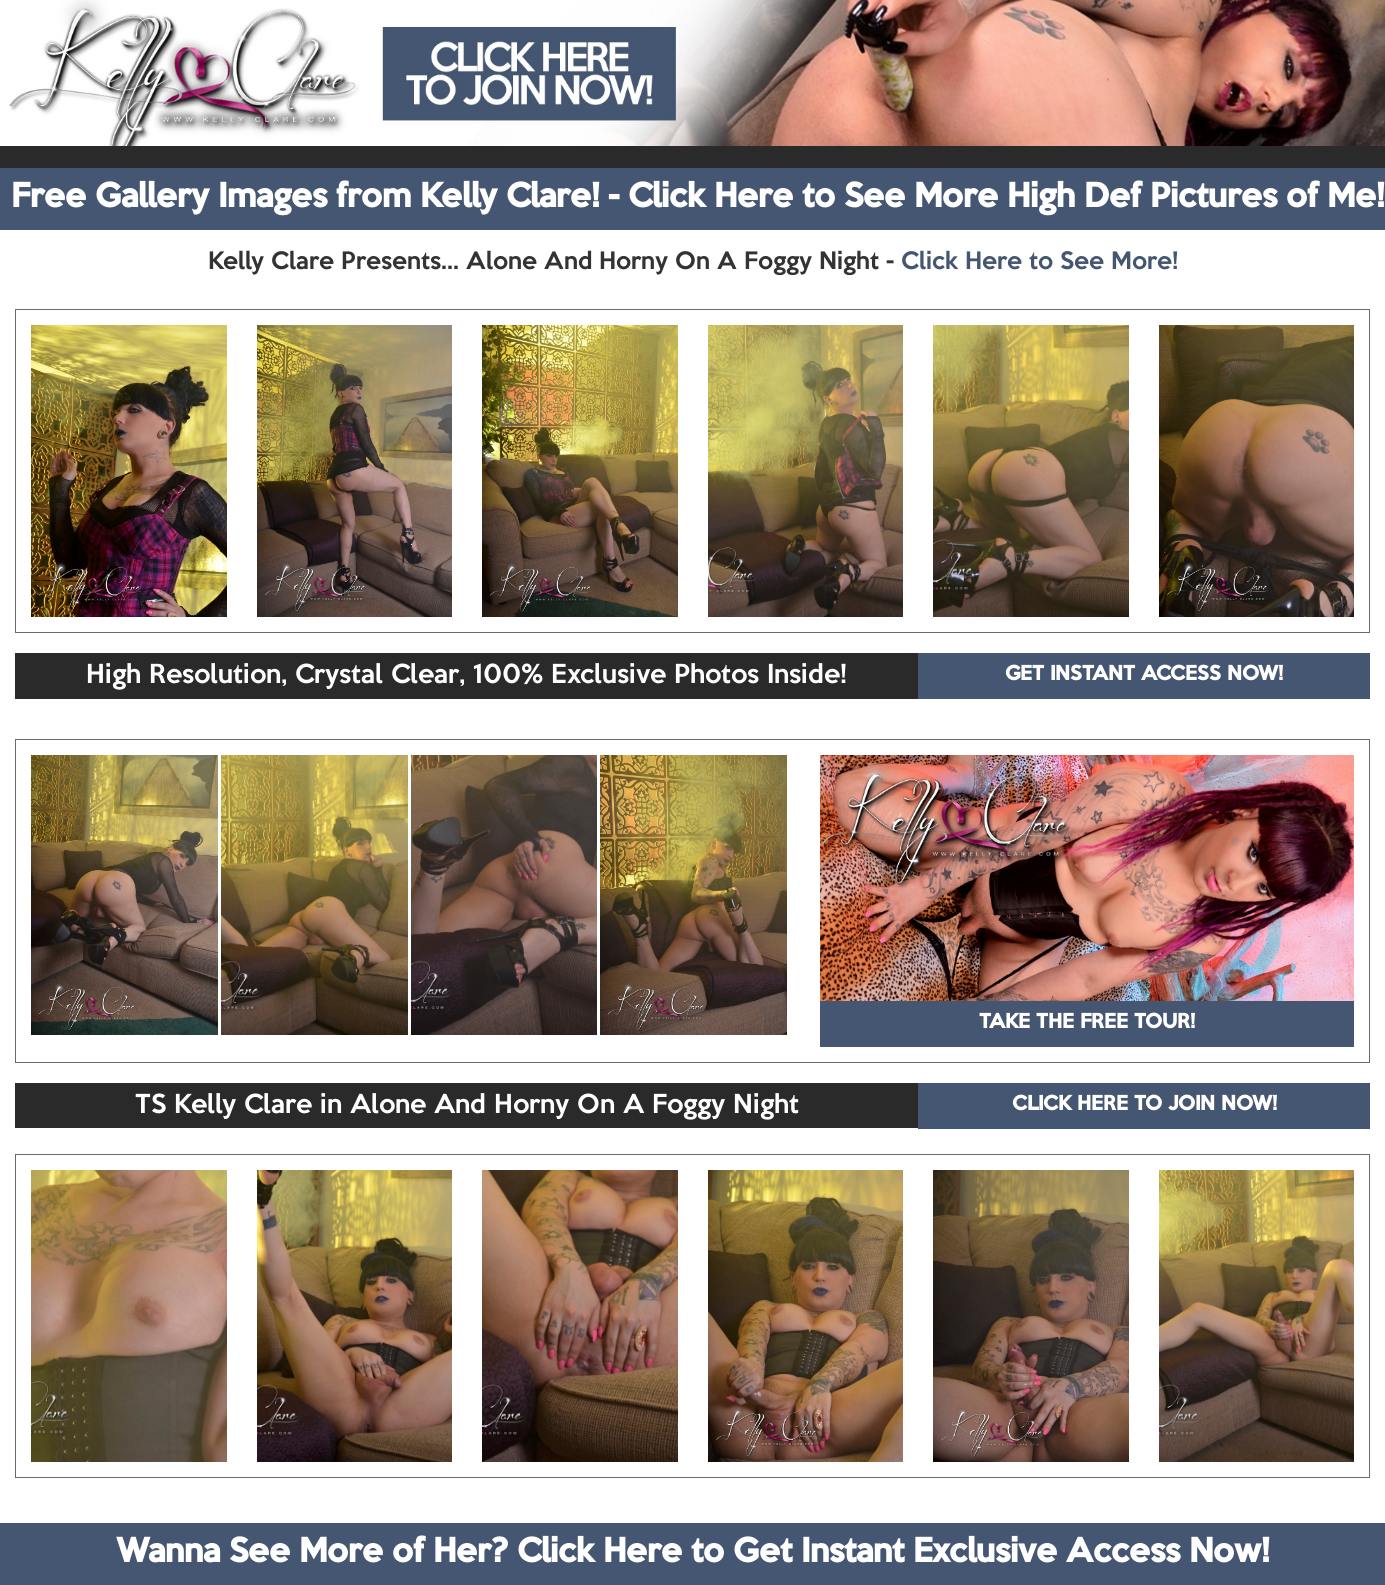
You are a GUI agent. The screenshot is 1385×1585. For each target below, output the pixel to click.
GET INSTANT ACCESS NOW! (1144, 675)
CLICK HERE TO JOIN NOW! (1144, 1105)
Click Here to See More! (1039, 262)
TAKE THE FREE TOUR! (1087, 1023)
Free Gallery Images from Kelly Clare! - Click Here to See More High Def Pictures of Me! (697, 198)
